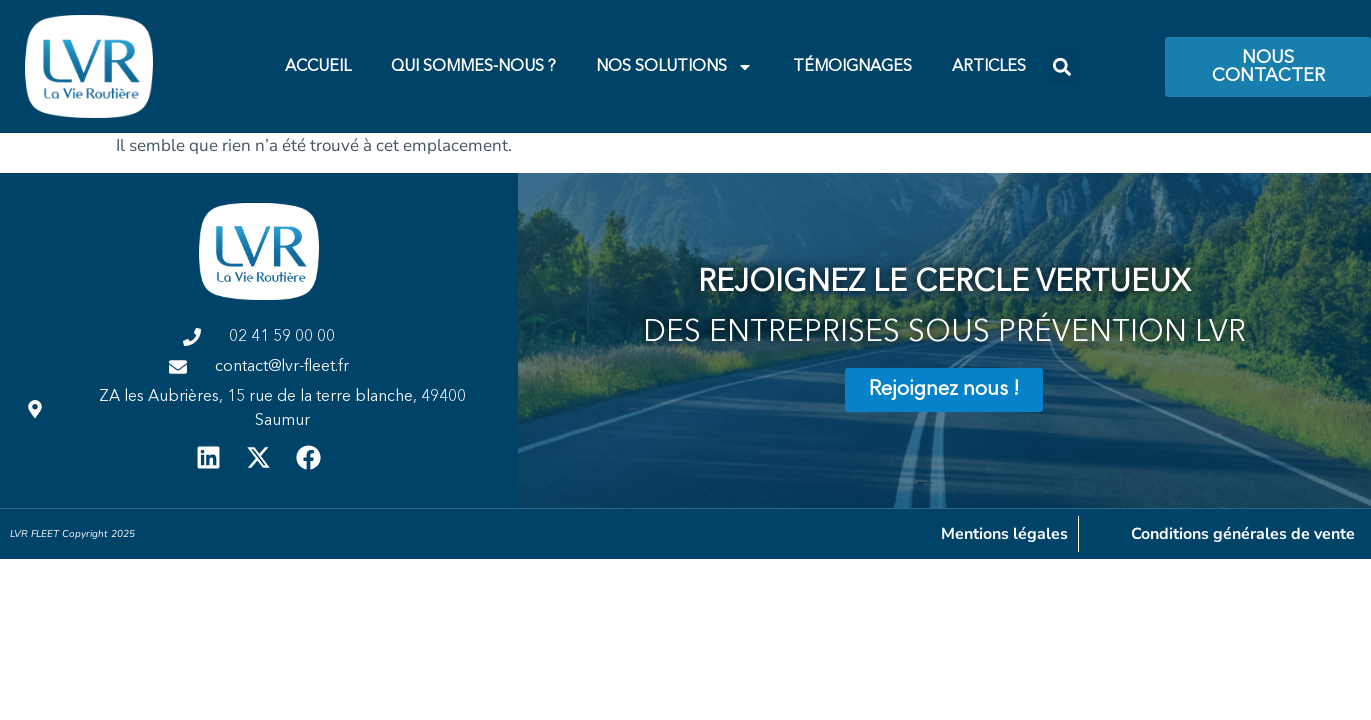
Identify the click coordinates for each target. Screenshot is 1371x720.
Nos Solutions (674, 67)
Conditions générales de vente (1243, 534)
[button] (1062, 66)
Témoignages (852, 67)
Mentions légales (1004, 534)
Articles (989, 67)
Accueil (318, 67)
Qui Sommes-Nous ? (473, 67)
